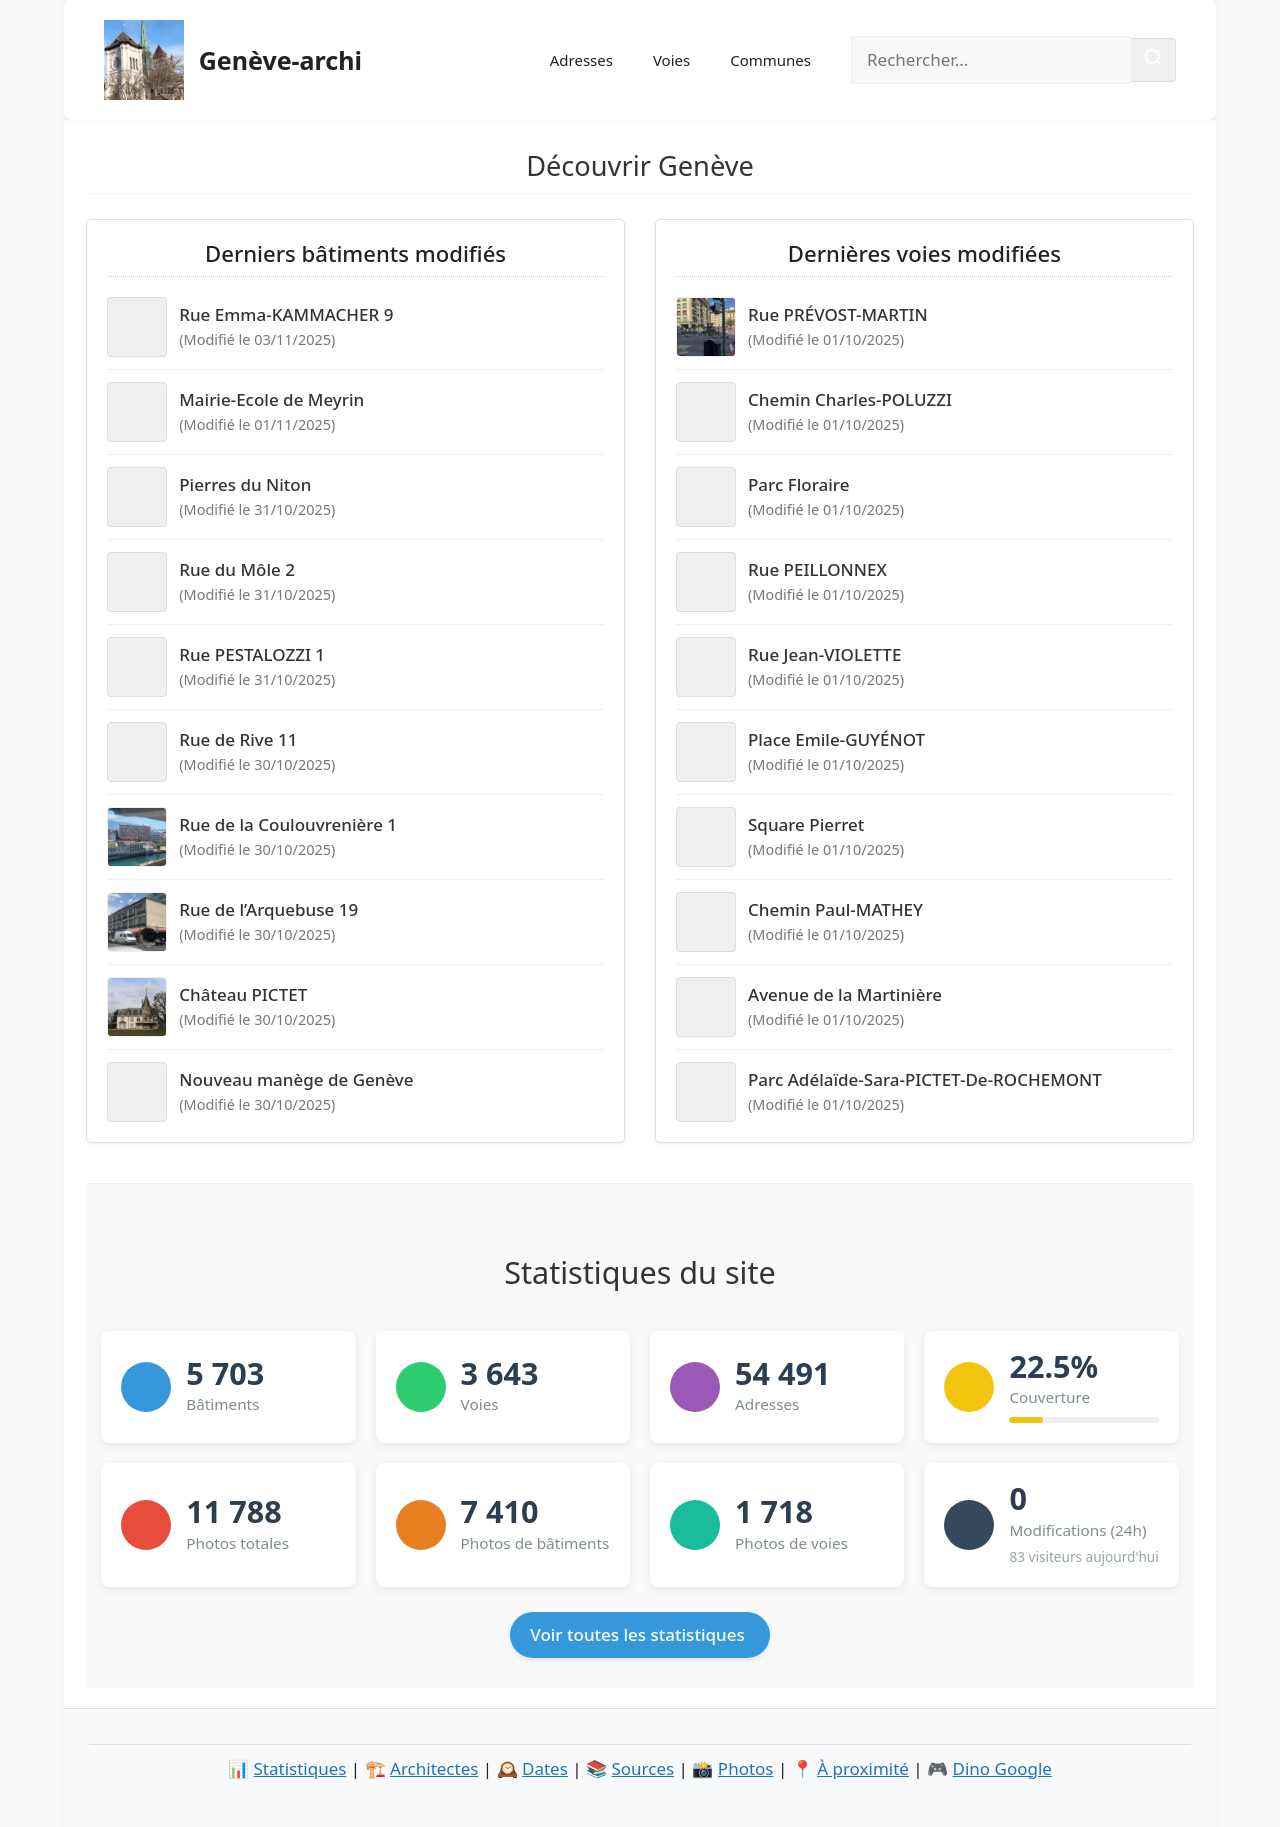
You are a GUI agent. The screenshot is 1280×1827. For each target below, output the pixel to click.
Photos (746, 1768)
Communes (770, 60)
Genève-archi (280, 60)
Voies (671, 60)
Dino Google (1002, 1768)
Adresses (581, 60)
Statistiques (300, 1768)
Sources (643, 1768)
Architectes (434, 1768)
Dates (545, 1768)
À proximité (863, 1768)
